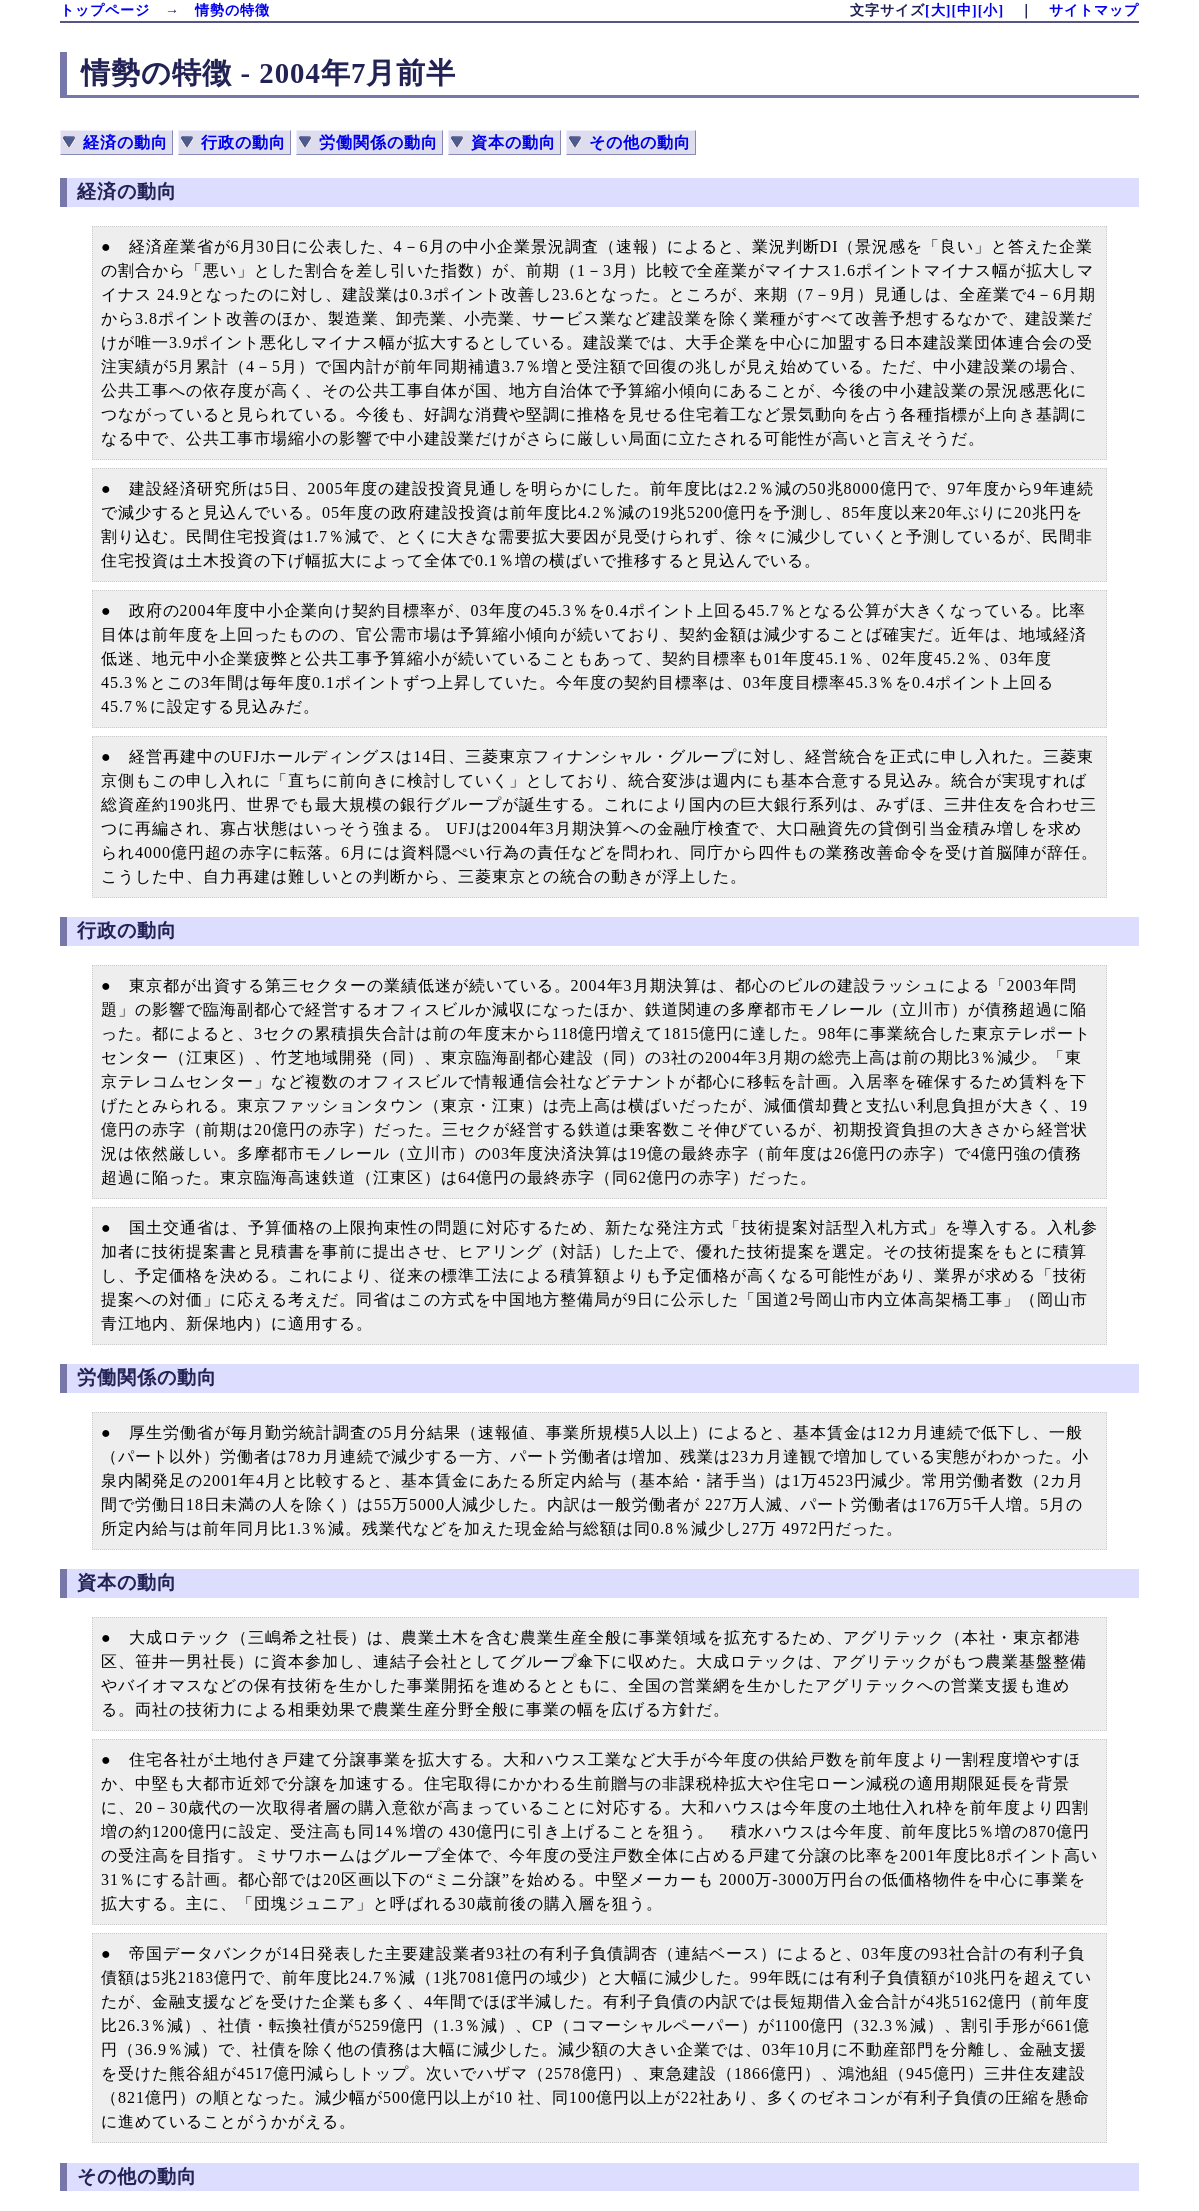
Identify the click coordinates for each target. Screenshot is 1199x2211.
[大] (938, 10)
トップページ (105, 10)
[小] (991, 10)
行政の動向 (243, 142)
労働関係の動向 (378, 142)
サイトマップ (1094, 10)
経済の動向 (125, 142)
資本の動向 (513, 142)
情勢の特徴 (232, 10)
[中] (964, 10)
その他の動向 (640, 142)
